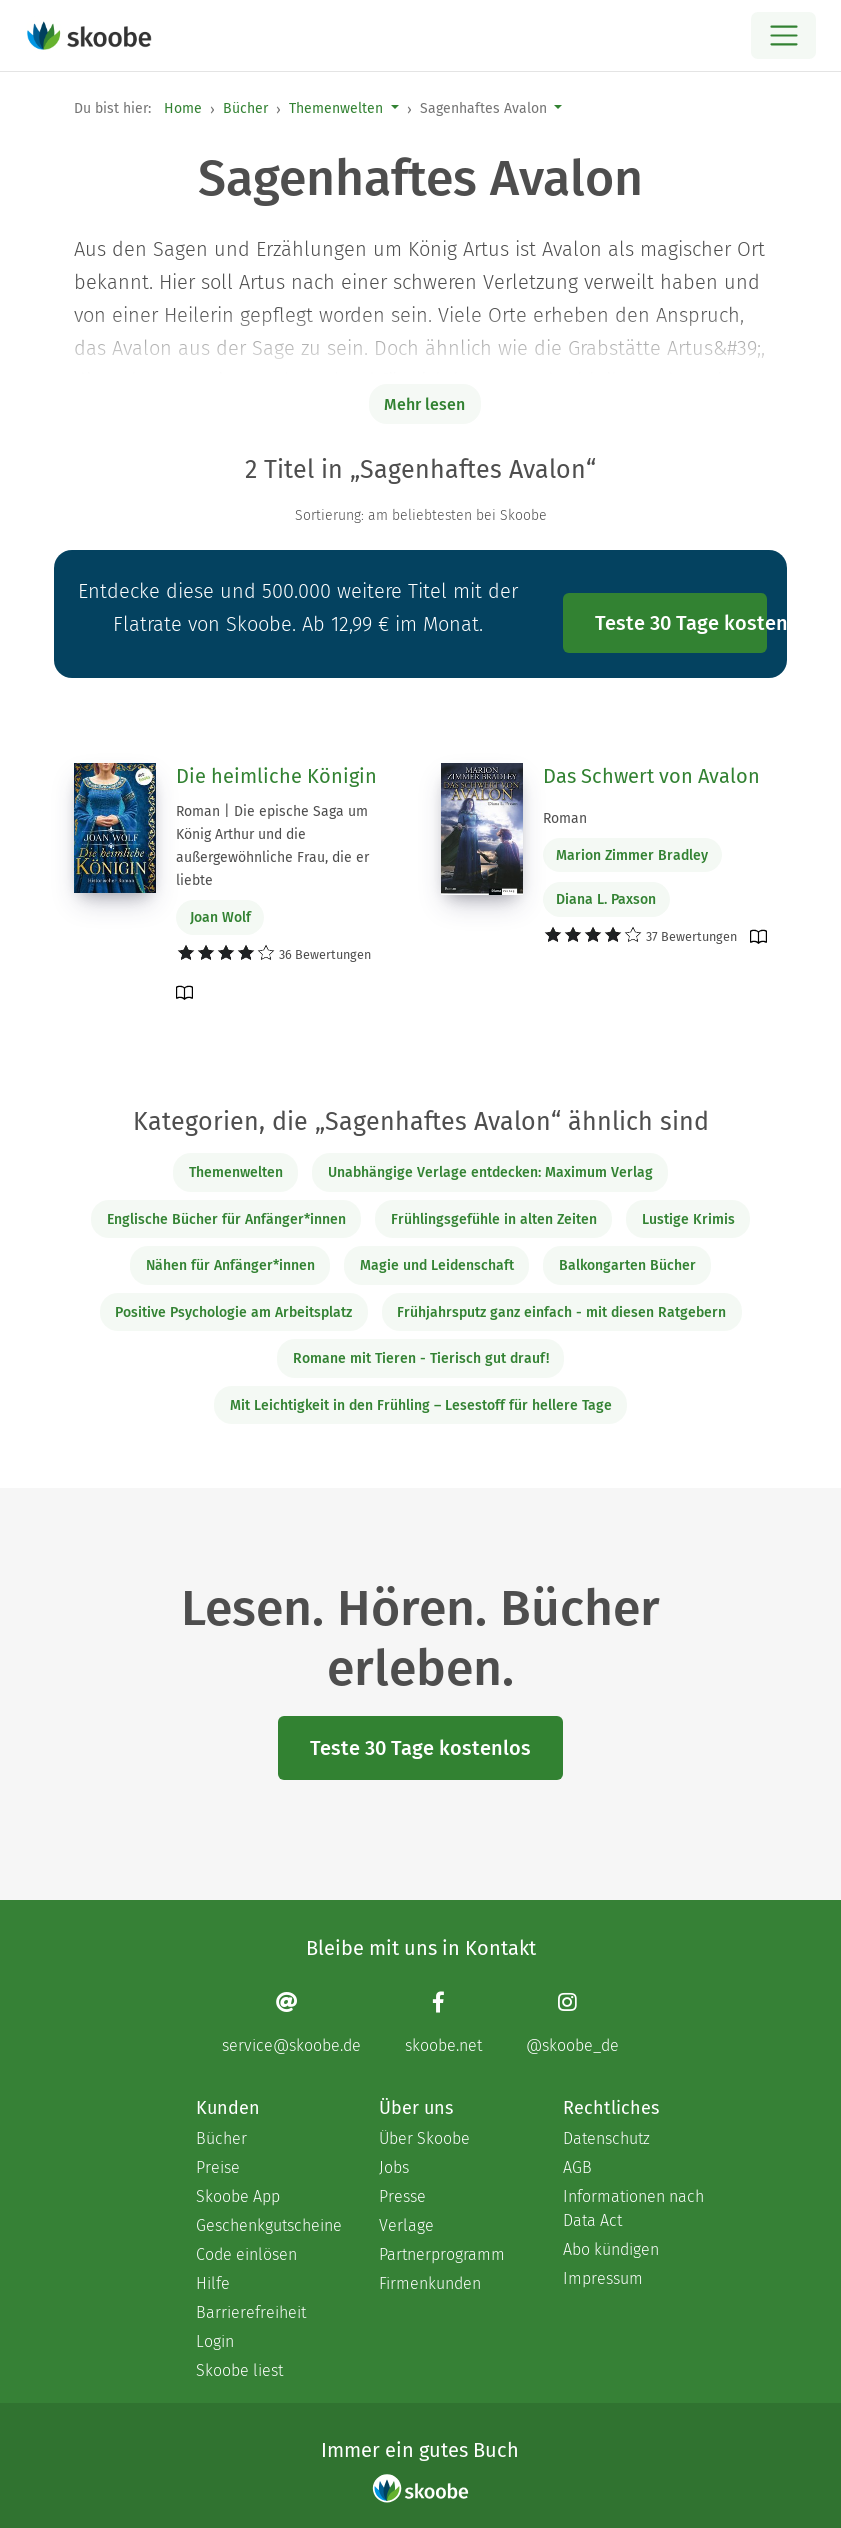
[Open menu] (783, 35)
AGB (577, 2167)
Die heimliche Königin (276, 776)
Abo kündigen (611, 2249)
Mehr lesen (424, 404)
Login (215, 2341)
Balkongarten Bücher (627, 1265)
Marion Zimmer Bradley (632, 855)
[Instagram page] (572, 2022)
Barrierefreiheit (251, 2312)
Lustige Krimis (688, 1219)
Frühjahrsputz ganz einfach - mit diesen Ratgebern (561, 1312)
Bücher (245, 108)
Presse (402, 2196)
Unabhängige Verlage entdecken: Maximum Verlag (490, 1172)
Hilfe (213, 2283)
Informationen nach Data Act (633, 2208)
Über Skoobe (424, 2138)
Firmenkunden (430, 2283)
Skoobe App (238, 2196)
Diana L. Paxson (606, 899)
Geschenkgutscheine (267, 2225)
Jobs (394, 2167)
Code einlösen (246, 2254)
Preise (218, 2167)
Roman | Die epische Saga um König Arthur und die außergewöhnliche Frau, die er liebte (272, 846)
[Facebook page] (443, 2022)
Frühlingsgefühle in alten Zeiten (494, 1219)
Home (183, 108)
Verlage (406, 2225)
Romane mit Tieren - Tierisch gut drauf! (421, 1358)
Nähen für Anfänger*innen (230, 1265)
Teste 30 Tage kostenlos (681, 623)
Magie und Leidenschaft (437, 1265)
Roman (565, 818)
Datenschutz (606, 2138)
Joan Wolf (220, 917)
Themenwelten (336, 108)
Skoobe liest (239, 2370)
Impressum (603, 2278)
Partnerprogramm (442, 2254)
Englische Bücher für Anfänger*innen (226, 1219)
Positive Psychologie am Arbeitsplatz (233, 1312)
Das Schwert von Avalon (651, 776)
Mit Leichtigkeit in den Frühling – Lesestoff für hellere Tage (421, 1405)
